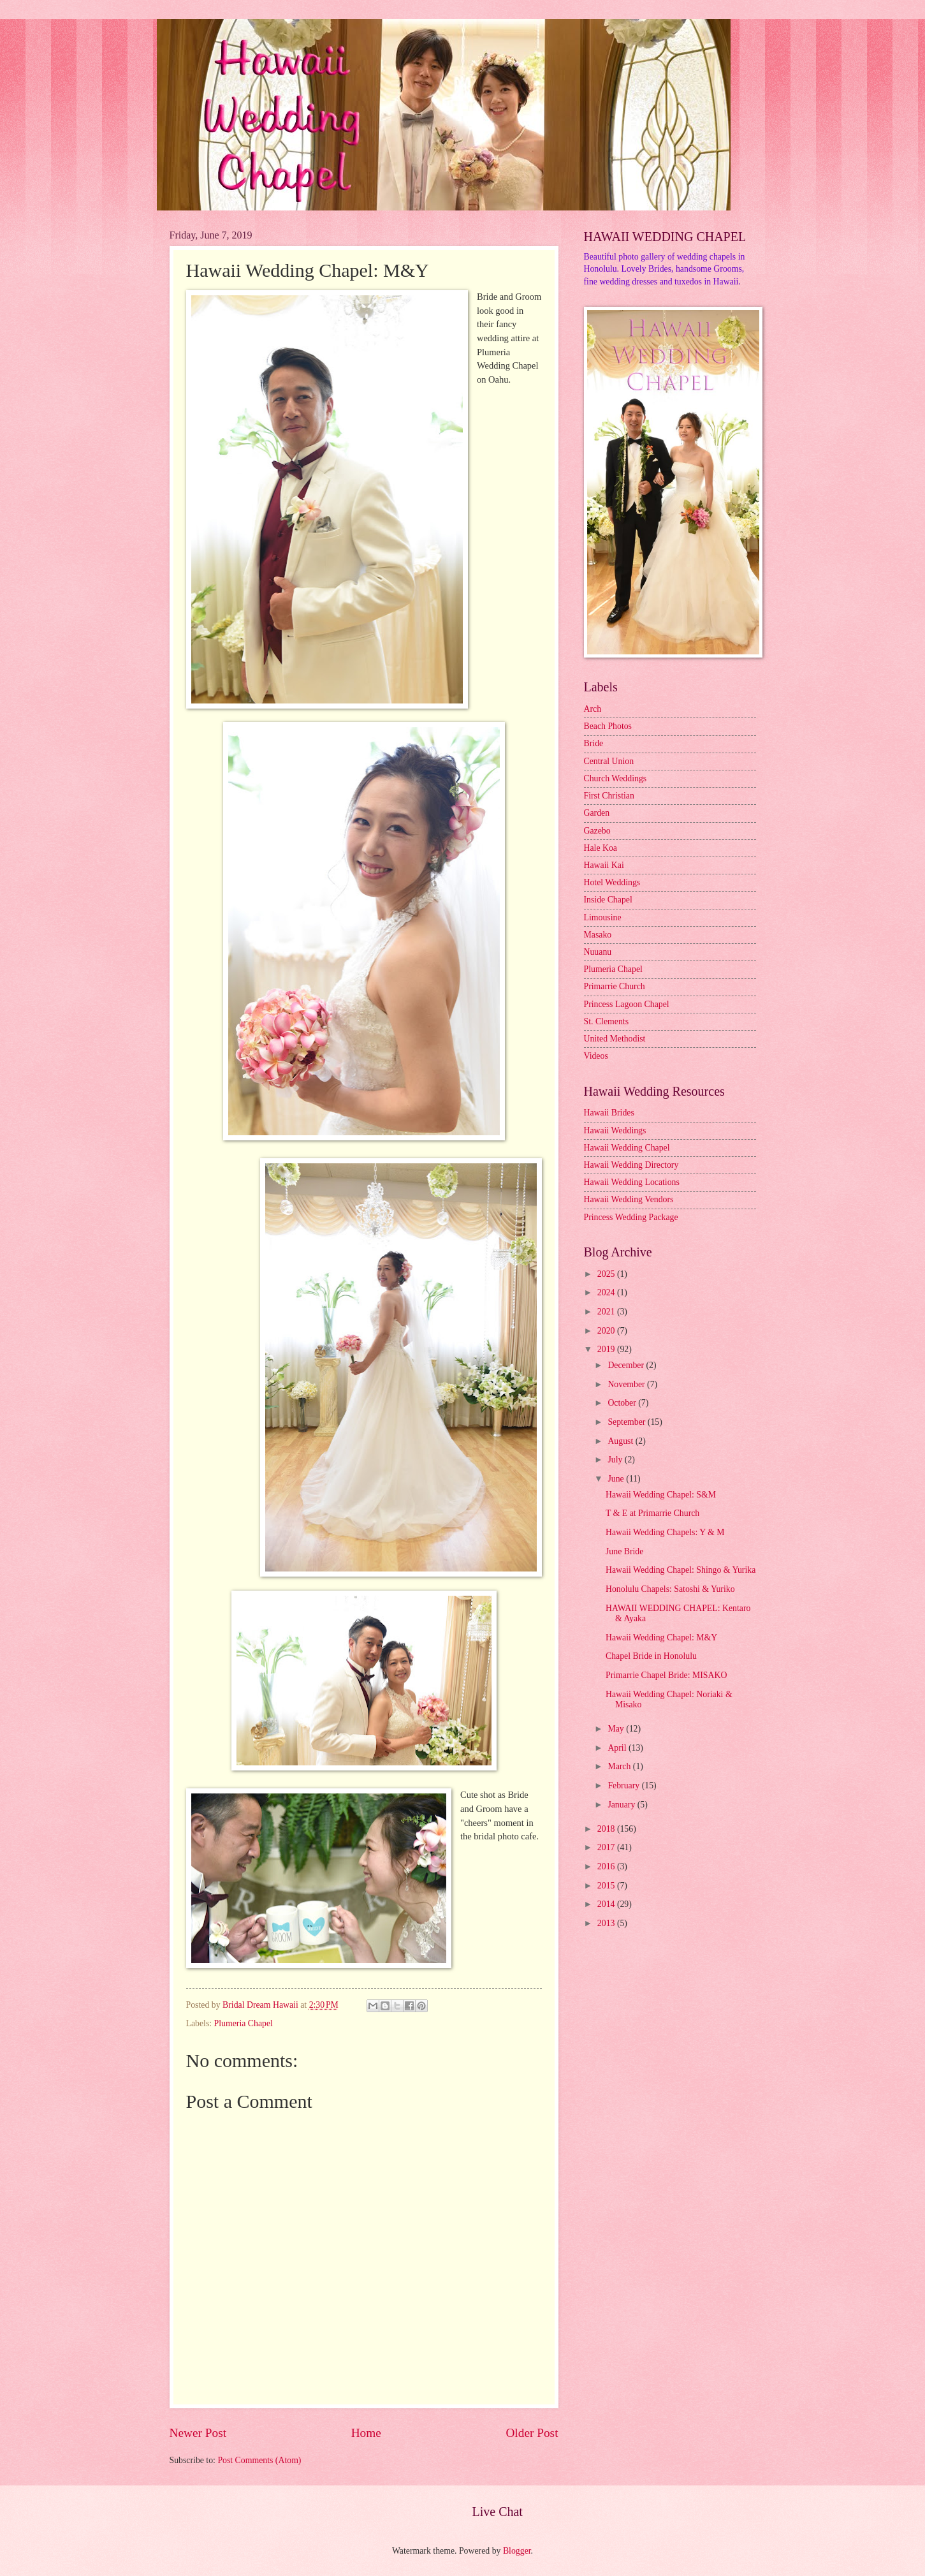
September (627, 1422)
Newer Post (198, 2433)
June (617, 1478)
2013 (607, 1923)
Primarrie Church (614, 986)
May (617, 1728)
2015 (607, 1885)
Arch (593, 709)
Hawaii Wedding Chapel (627, 1147)
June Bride (624, 1551)
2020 (607, 1331)
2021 (607, 1311)
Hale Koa (600, 848)
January (622, 1804)
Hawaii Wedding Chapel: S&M (661, 1494)
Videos (596, 1056)
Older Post (532, 2433)
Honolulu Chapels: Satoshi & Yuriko (670, 1589)
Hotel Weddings (612, 882)
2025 (607, 1274)
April (618, 1748)
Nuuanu (598, 952)
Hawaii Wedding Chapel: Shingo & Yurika (680, 1570)
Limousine (603, 917)
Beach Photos (608, 726)
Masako (598, 934)
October (623, 1403)
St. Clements (606, 1021)
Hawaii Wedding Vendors (629, 1199)
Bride (594, 743)
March (620, 1766)
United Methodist (615, 1038)
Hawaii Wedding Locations (632, 1182)
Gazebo (597, 830)
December (627, 1365)
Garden (597, 813)
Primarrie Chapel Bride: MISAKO (666, 1675)
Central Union (609, 761)
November (627, 1384)
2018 (607, 1829)
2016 (607, 1866)
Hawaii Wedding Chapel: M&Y (661, 1637)
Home (366, 2433)
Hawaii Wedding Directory (631, 1165)
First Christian (609, 795)
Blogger (517, 2551)
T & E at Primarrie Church (652, 1513)
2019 (607, 1349)
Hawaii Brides (609, 1112)
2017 (607, 1847)
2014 (607, 1904)
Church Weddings (615, 778)
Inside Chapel (608, 899)
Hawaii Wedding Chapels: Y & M (665, 1532)
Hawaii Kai (604, 865)
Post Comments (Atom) (259, 2460)
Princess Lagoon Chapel (626, 1004)
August (621, 1441)
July (616, 1459)
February (624, 1785)
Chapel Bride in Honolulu (651, 1656)
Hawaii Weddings (615, 1130)
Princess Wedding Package (631, 1217)
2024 (607, 1292)
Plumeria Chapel (243, 2023)
